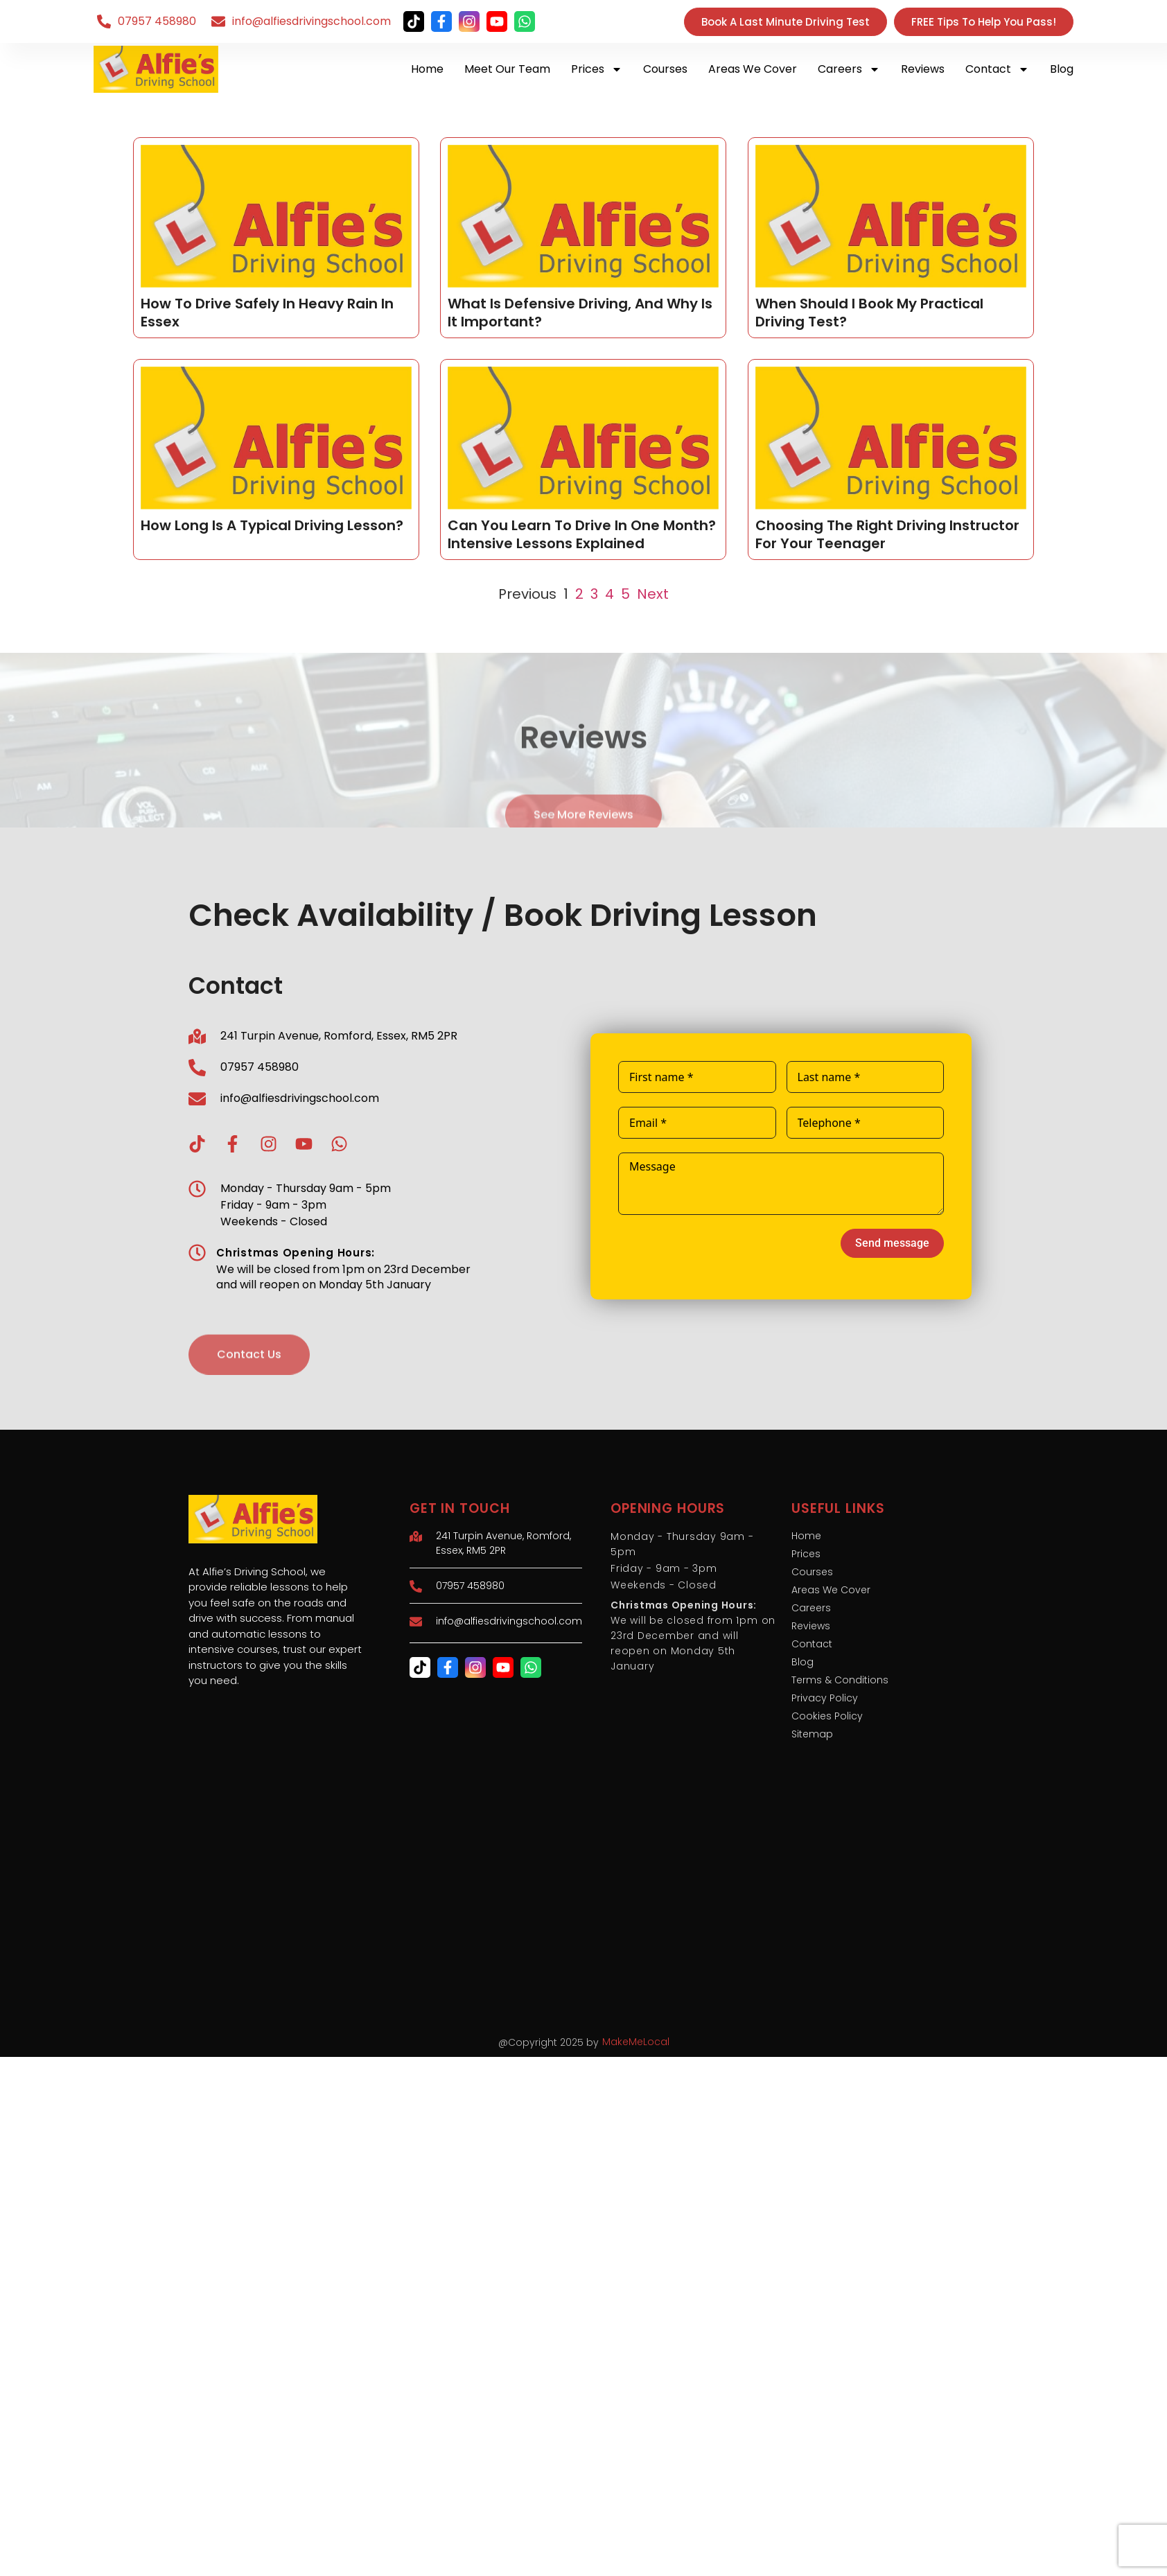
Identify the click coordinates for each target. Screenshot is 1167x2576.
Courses (665, 69)
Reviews (923, 69)
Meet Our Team (507, 69)
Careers (849, 69)
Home (427, 69)
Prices (596, 69)
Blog (1061, 69)
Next (653, 594)
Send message (892, 1243)
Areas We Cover (752, 69)
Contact (997, 69)
